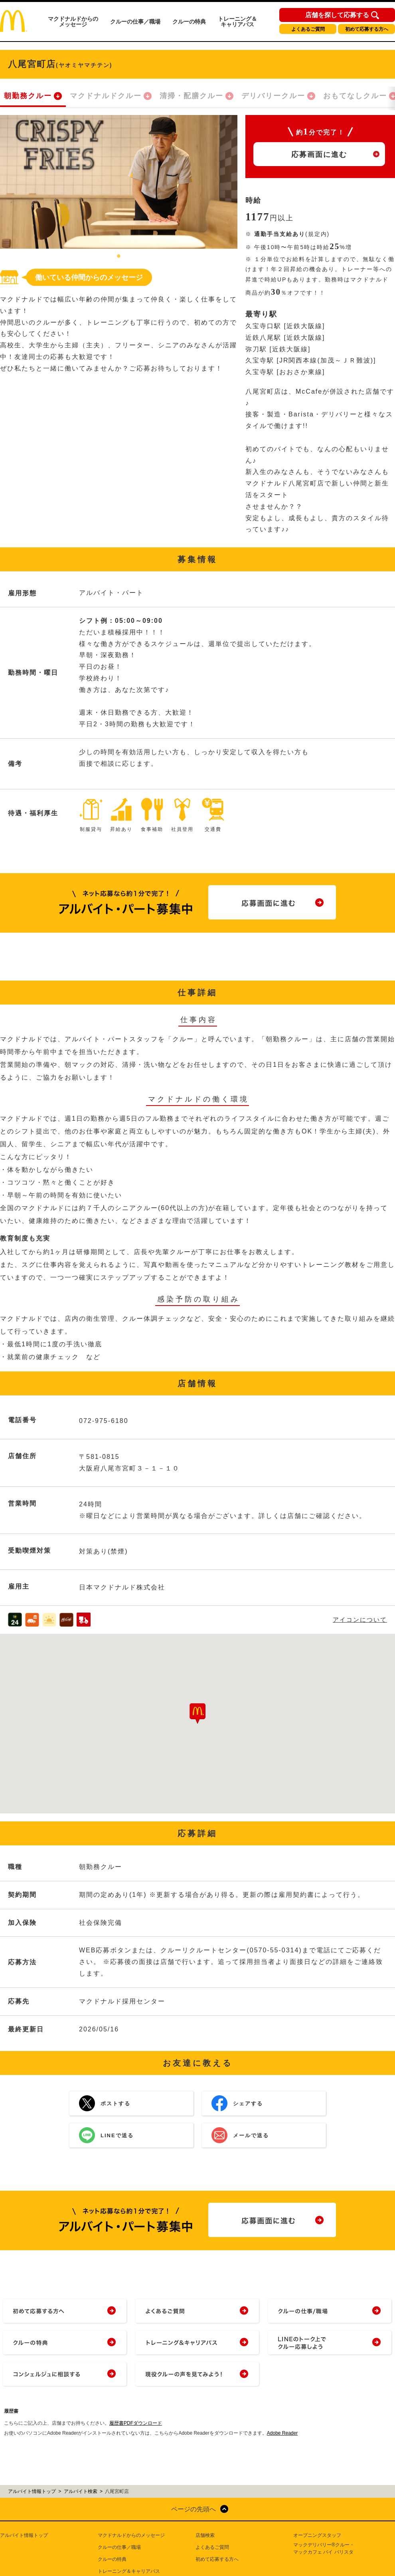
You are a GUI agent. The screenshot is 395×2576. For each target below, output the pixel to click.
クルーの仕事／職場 (135, 21)
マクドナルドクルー (106, 96)
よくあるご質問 (308, 29)
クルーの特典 (189, 21)
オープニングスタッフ (317, 2535)
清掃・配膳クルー (191, 96)
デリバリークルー (273, 96)
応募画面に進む (319, 155)
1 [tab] (119, 257)
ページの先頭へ (193, 2509)
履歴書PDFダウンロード (135, 2423)
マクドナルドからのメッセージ (73, 21)
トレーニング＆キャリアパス (237, 21)
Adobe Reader (282, 2433)
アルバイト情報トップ (24, 2535)
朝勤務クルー (28, 96)
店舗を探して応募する (337, 15)
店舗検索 (205, 2535)
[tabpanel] (118, 182)
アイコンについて (360, 1619)
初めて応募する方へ (366, 29)
